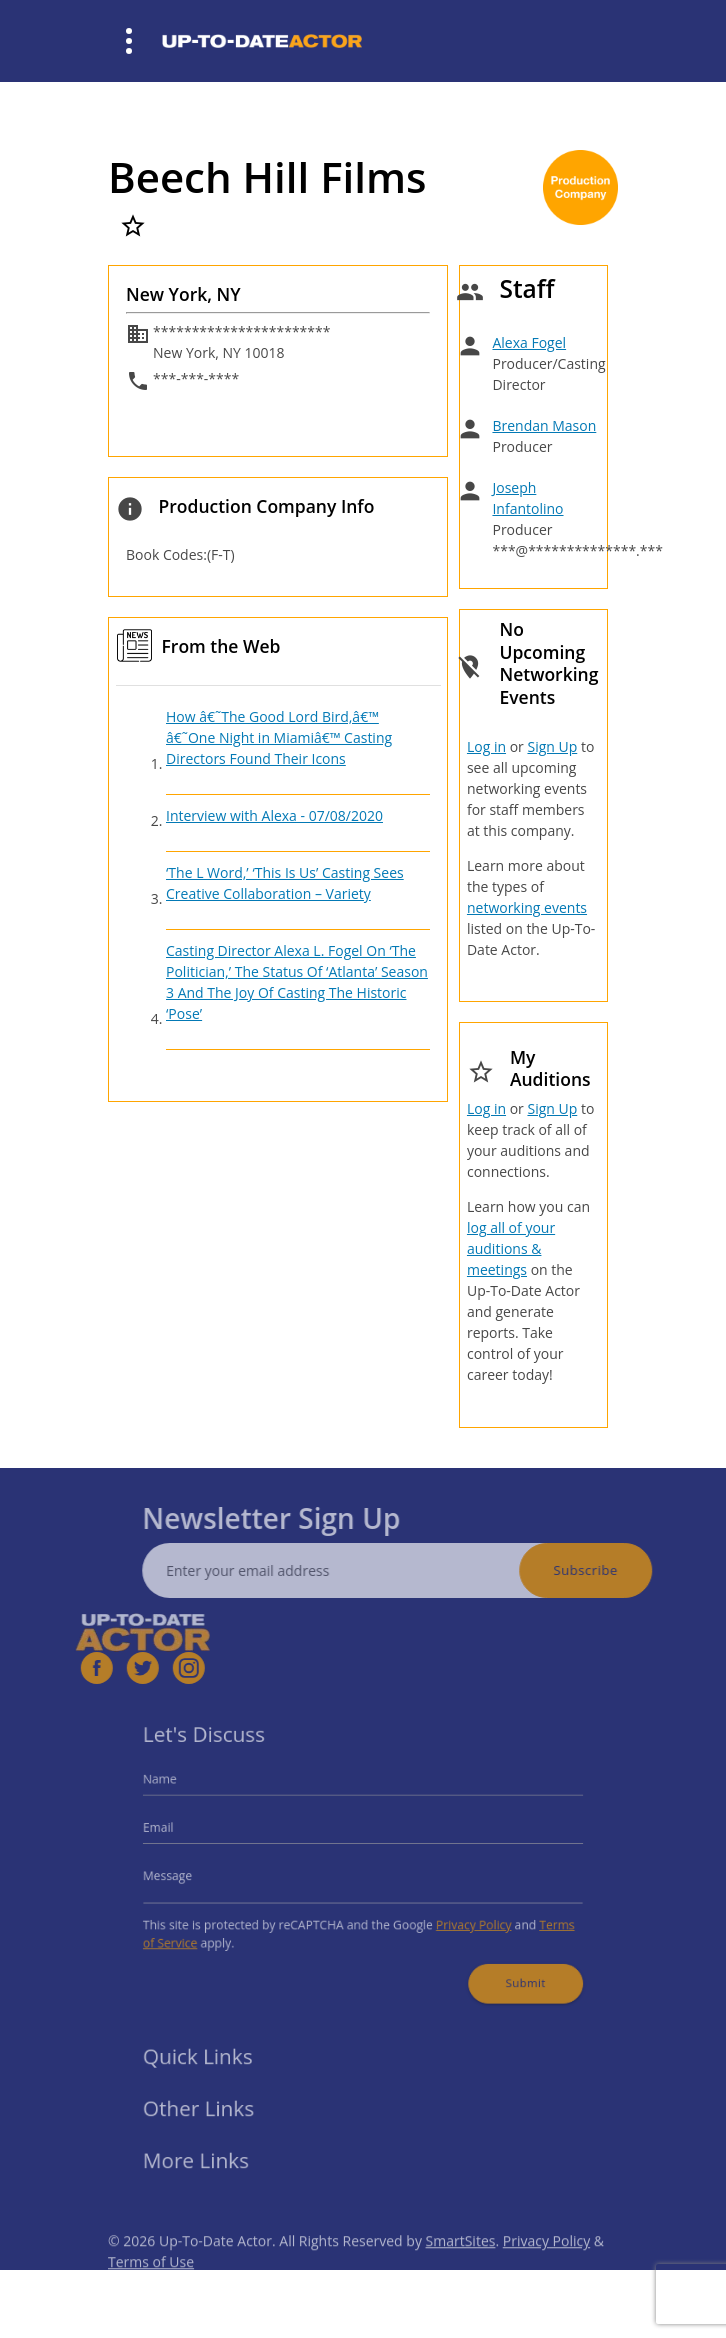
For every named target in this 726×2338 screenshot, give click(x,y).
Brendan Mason (544, 425)
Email (179, 1830)
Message (187, 1874)
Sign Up (552, 746)
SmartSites (461, 2262)
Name (180, 1787)
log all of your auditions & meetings (511, 1248)
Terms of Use (151, 2283)
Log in (486, 746)
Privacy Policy (463, 1918)
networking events (527, 907)
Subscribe (607, 1570)
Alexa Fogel (529, 342)
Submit (510, 1971)
